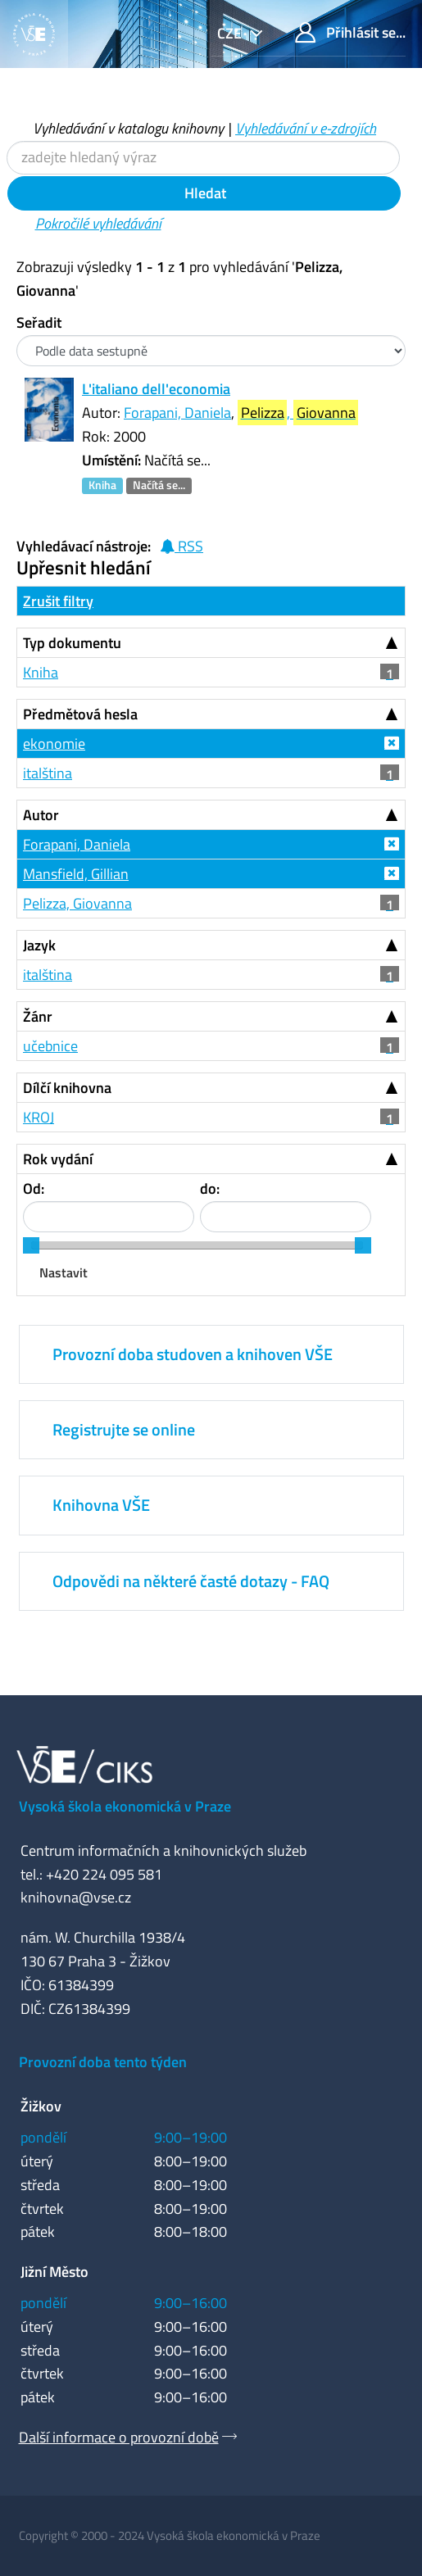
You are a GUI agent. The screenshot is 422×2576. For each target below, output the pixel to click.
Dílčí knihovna (67, 1088)
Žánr (37, 1016)
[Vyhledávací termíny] (203, 158)
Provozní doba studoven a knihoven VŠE (192, 1354)
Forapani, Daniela (177, 412)
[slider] (31, 1245)
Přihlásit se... (350, 32)
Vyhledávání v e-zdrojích (305, 128)
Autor (41, 815)
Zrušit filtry (58, 601)
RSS (181, 546)
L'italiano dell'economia (156, 389)
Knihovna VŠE (101, 1504)
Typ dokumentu (72, 643)
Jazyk (39, 945)
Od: (33, 1188)
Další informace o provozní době (119, 2437)
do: (210, 1188)
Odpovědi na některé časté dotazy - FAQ (190, 1581)
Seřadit (38, 322)
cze (231, 33)
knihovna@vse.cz (75, 1897)
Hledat (203, 193)
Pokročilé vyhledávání (98, 223)
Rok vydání (58, 1159)
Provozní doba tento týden (103, 2062)
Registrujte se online (123, 1429)
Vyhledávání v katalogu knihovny (128, 128)
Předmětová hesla (80, 714)
